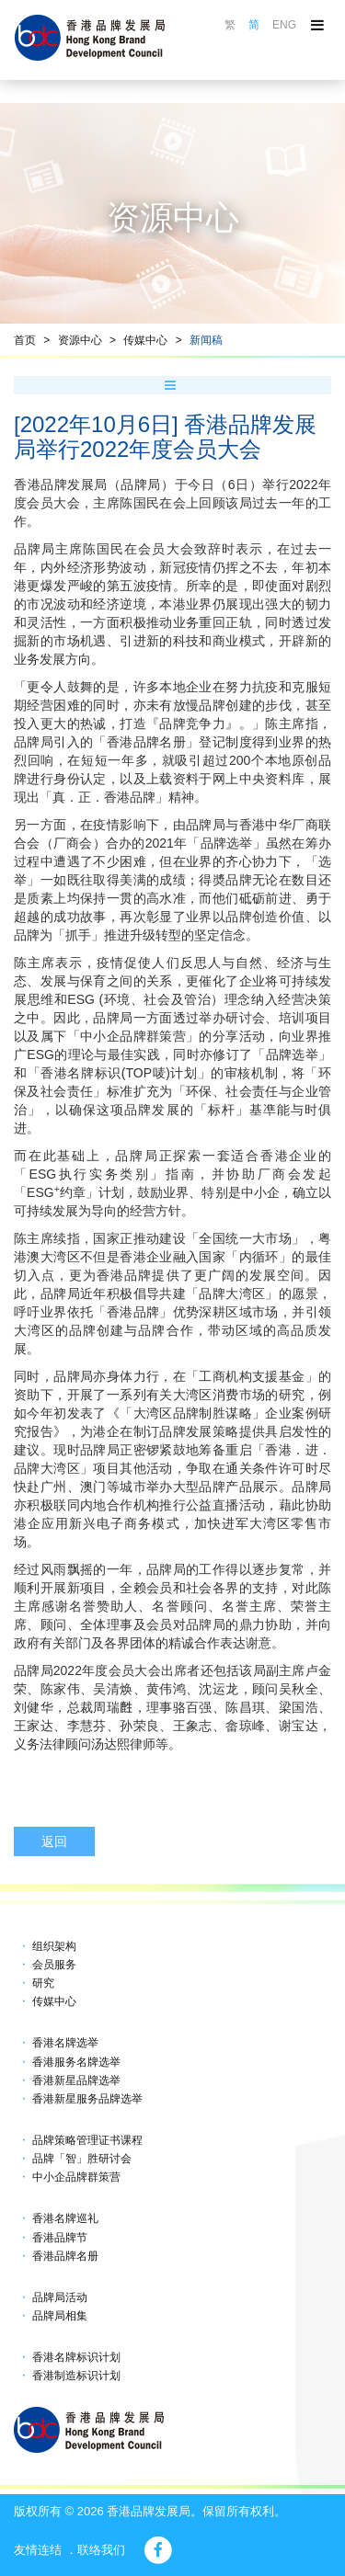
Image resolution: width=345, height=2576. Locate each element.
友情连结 (38, 2550)
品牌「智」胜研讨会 (82, 2158)
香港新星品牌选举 (76, 2080)
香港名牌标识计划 (76, 2357)
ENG (284, 24)
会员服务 (54, 1964)
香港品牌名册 (65, 2256)
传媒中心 (145, 340)
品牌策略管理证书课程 (87, 2140)
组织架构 (54, 1946)
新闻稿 (206, 340)
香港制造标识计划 (76, 2375)
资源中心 (80, 340)
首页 (25, 340)
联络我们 (101, 2550)
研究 (43, 1983)
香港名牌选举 (65, 2042)
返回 (54, 1841)
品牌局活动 (59, 2297)
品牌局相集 (59, 2315)
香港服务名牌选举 (76, 2062)
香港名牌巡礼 (65, 2218)
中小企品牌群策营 (76, 2177)
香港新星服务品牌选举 (87, 2098)
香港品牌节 (59, 2237)
